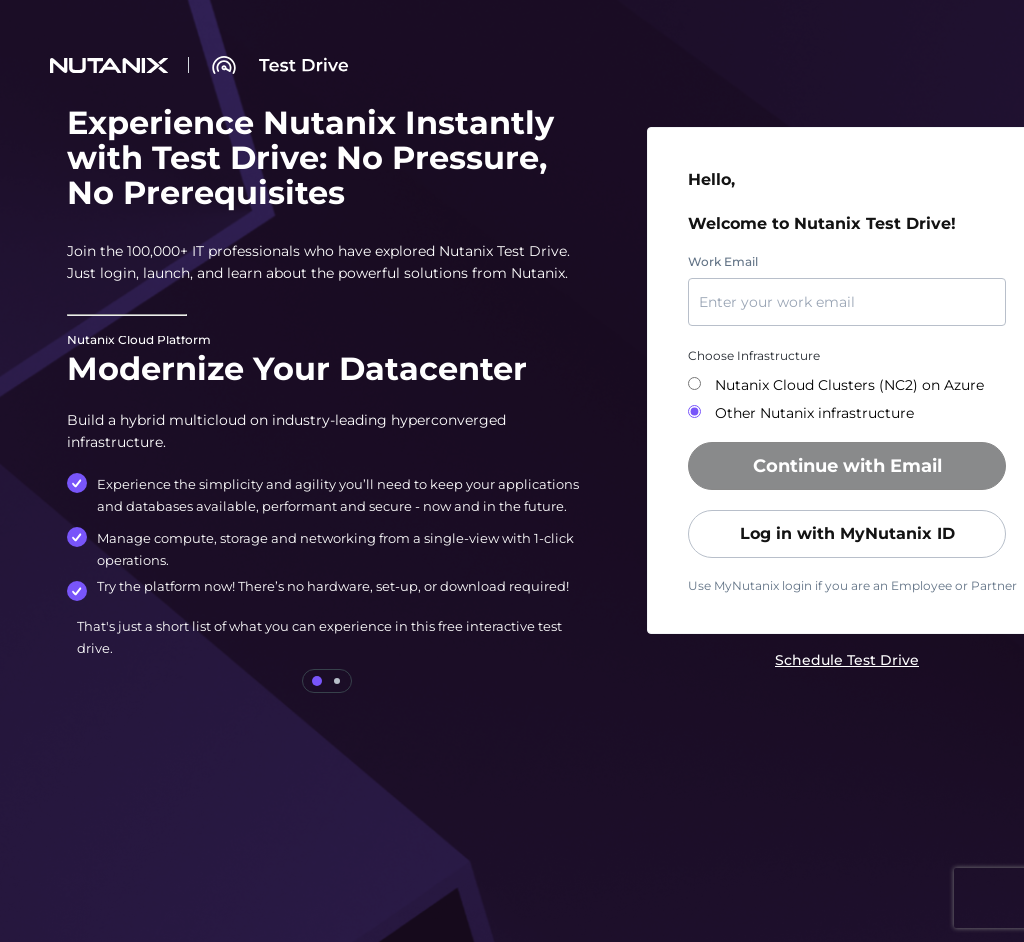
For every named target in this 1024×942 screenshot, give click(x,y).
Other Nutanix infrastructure (812, 413)
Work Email (723, 262)
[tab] (317, 681)
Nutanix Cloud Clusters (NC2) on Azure (847, 385)
